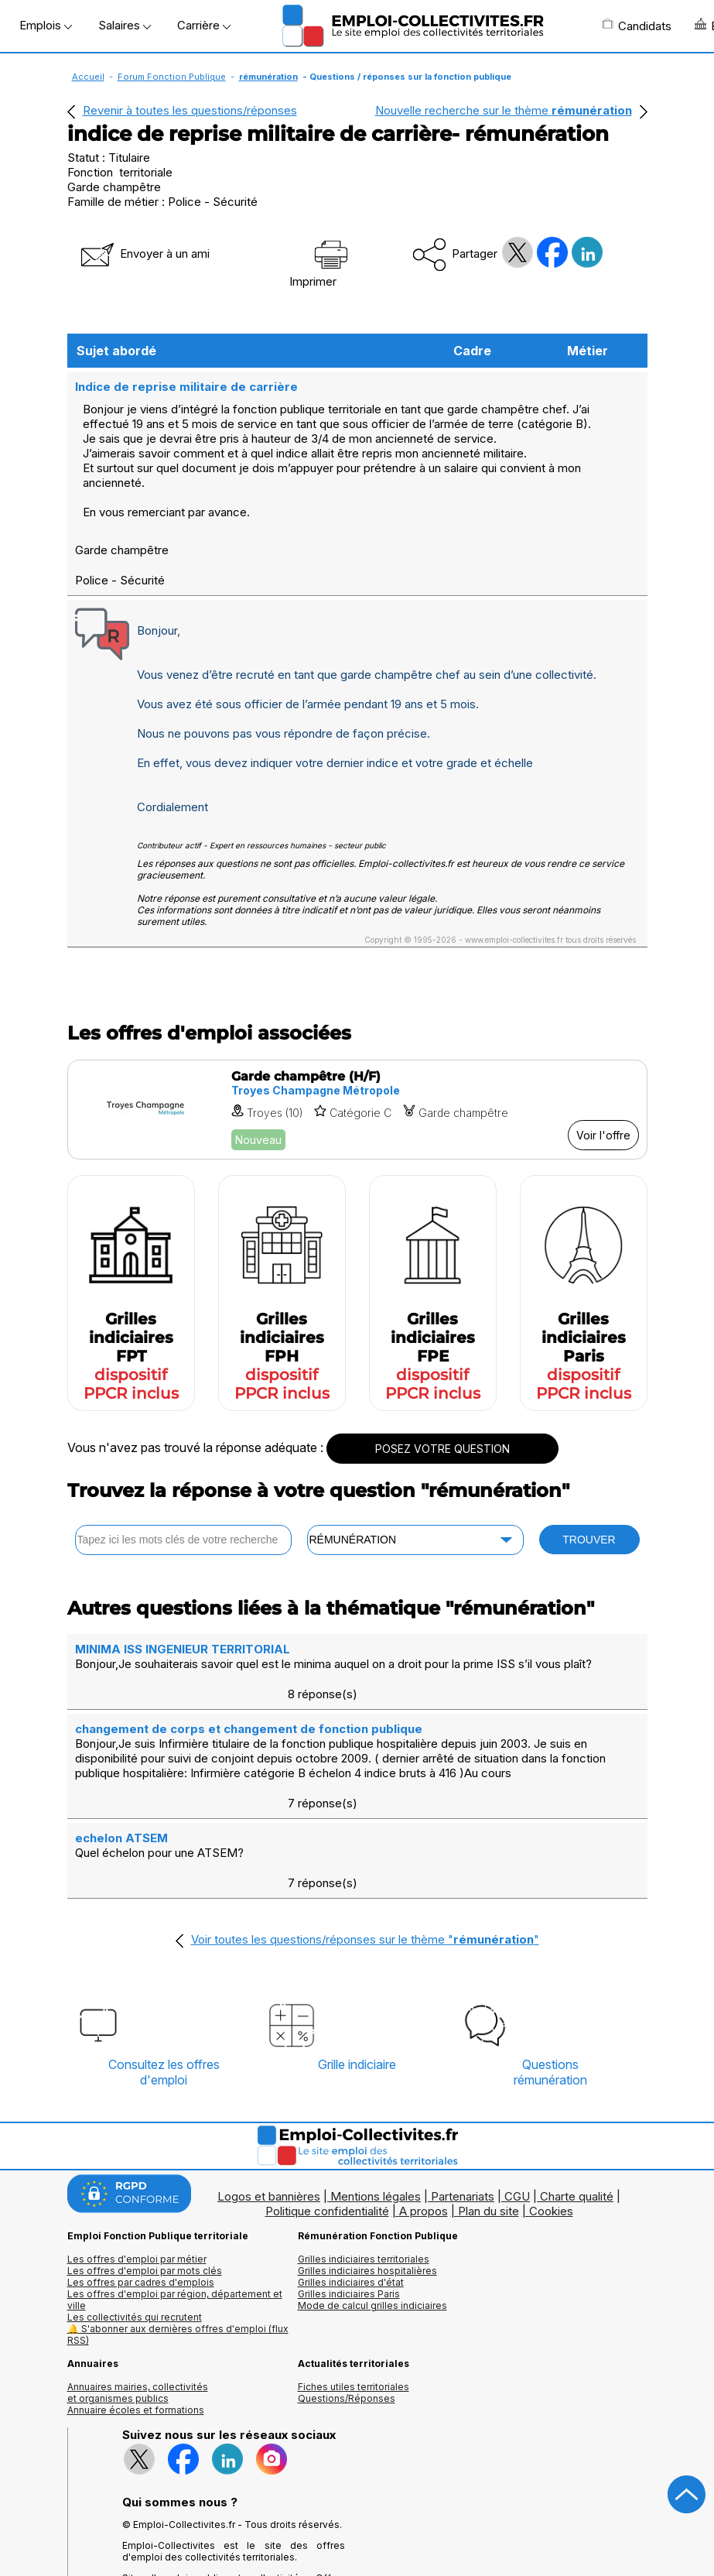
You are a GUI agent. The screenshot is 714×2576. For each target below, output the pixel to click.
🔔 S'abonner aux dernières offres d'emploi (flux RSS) (178, 2242)
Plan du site (488, 2119)
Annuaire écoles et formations (135, 2318)
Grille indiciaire (357, 1972)
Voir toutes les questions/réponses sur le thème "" (365, 1847)
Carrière (204, 25)
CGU (517, 2104)
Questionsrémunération (550, 1980)
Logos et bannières (268, 2104)
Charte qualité (576, 2104)
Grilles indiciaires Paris (349, 2202)
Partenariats (462, 2104)
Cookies (551, 2119)
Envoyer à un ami (144, 253)
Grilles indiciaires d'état (351, 2190)
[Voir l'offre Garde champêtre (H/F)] (357, 1108)
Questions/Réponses (346, 2306)
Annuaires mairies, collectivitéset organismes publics (137, 2300)
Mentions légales (375, 2104)
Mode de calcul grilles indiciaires (372, 2213)
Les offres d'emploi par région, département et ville (174, 2207)
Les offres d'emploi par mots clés (144, 2178)
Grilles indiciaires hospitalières (367, 2178)
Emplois (45, 25)
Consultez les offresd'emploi (164, 1980)
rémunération (268, 76)
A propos (423, 2119)
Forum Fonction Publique (172, 76)
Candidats (636, 25)
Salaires (124, 25)
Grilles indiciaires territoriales (363, 2167)
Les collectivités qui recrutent (134, 2225)
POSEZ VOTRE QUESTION (442, 1447)
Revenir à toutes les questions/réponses (190, 110)
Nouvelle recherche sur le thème (503, 110)
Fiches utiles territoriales (353, 2294)
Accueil (88, 76)
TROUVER (588, 1538)
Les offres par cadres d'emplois (140, 2190)
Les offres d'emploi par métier (137, 2167)
